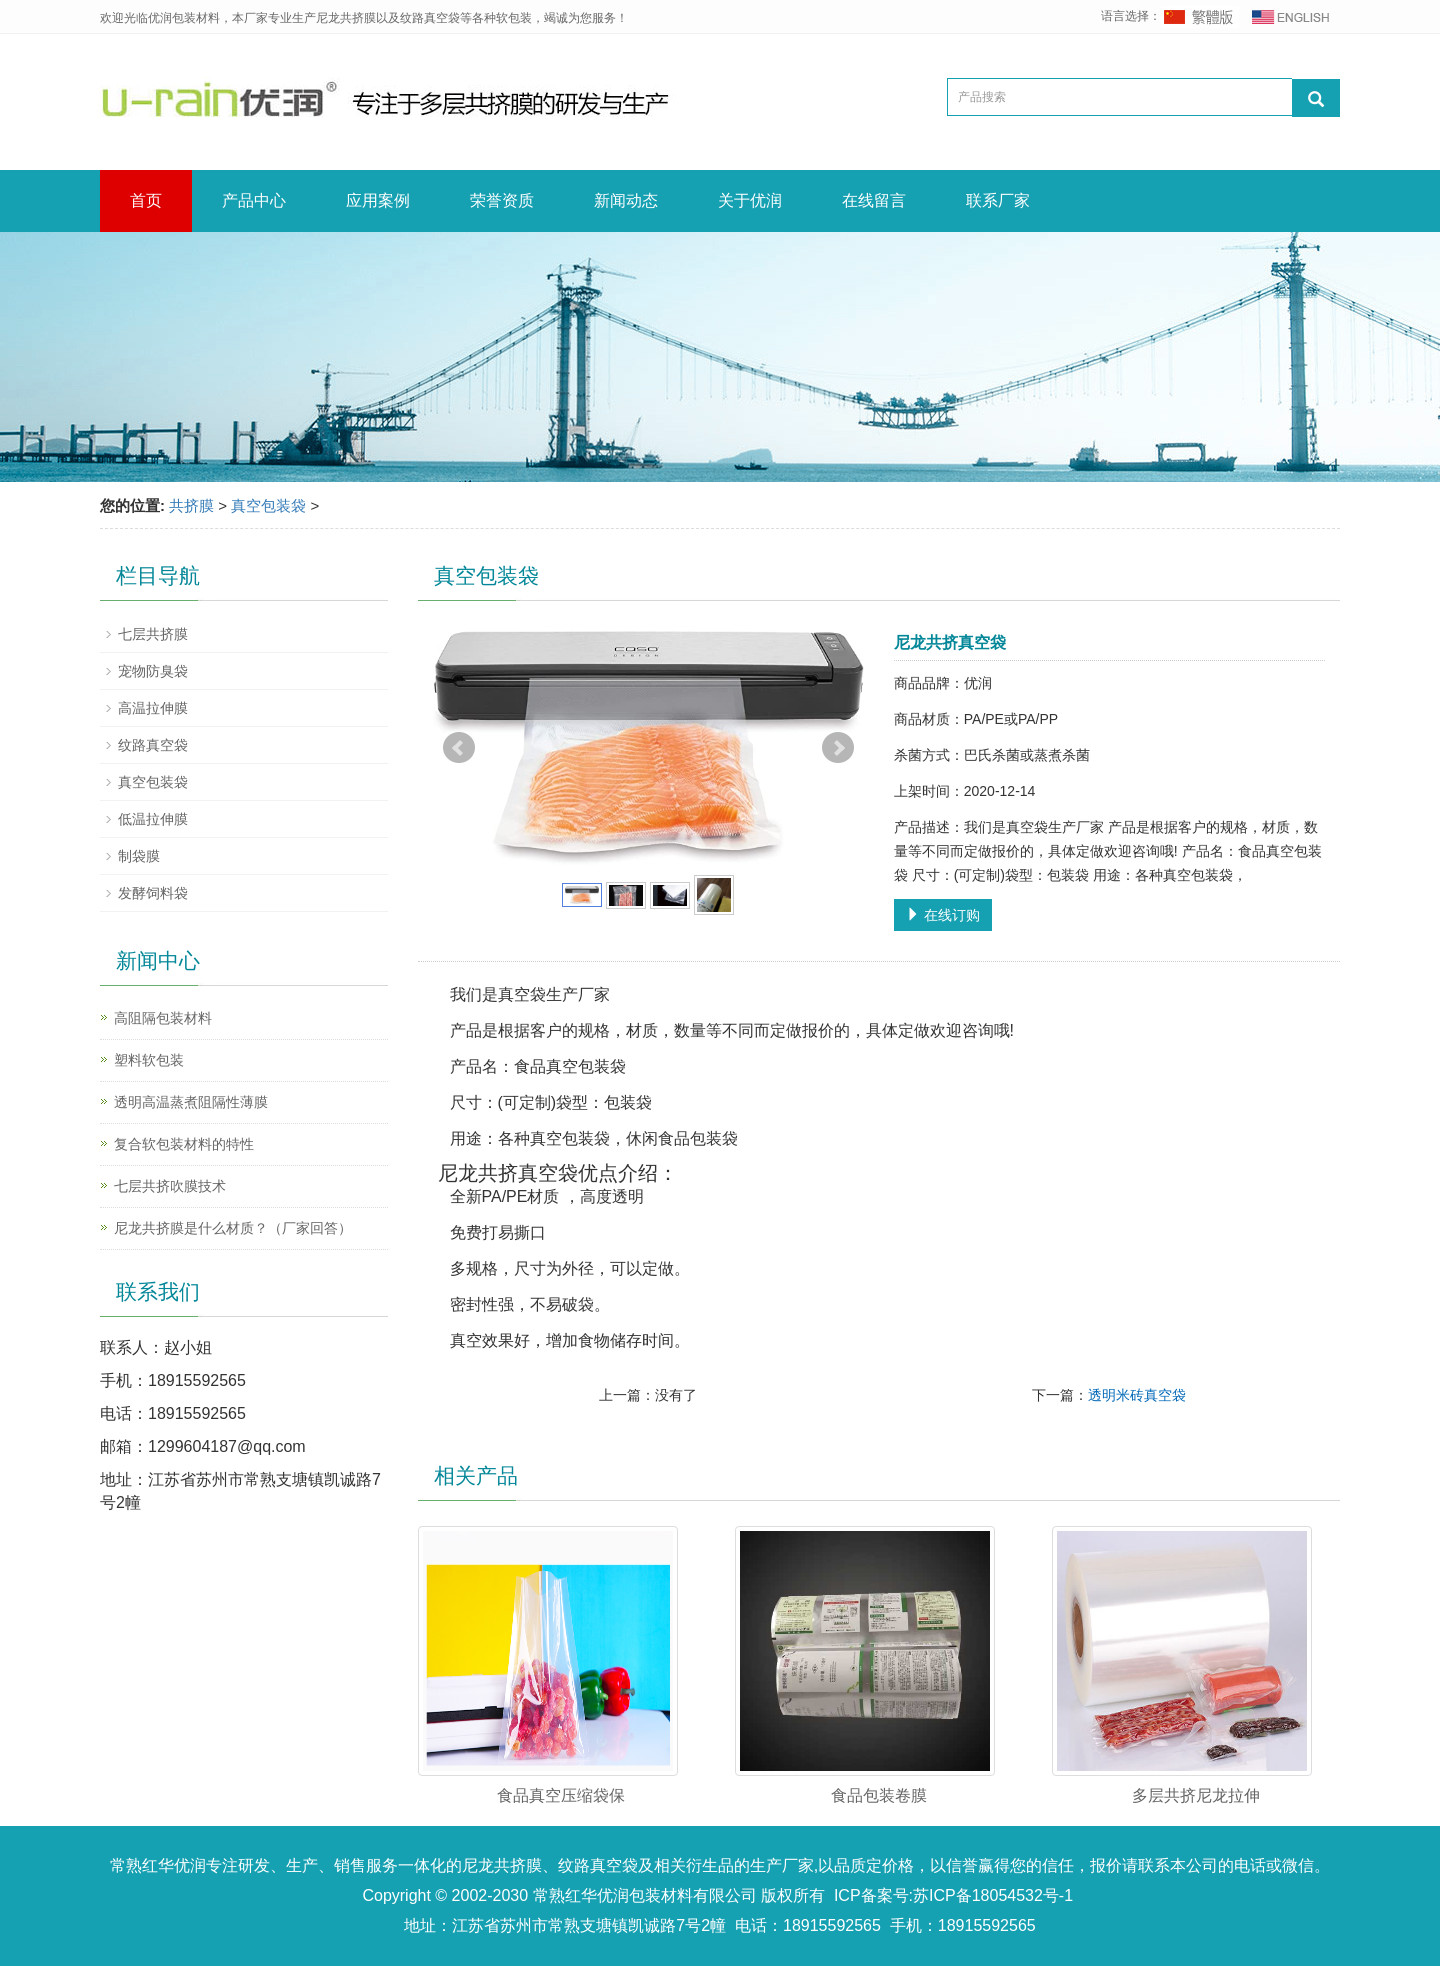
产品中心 (254, 200)
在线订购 (943, 915)
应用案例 (378, 200)
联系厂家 (998, 200)
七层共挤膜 (153, 634)
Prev (459, 748)
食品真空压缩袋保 (561, 1795)
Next (838, 748)
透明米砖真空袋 (1137, 1395)
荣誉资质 (502, 200)
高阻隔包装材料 (163, 1018)
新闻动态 (626, 200)
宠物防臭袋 (153, 671)
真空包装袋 (268, 505)
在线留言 (874, 200)
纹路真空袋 (153, 745)
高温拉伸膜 (153, 708)
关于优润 (750, 200)
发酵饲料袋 (153, 893)
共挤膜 (191, 505)
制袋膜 (139, 856)
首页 (146, 200)
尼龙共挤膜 (502, 1865)
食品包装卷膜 (879, 1795)
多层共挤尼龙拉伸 (1196, 1795)
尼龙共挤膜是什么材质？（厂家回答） (233, 1228)
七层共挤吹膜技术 (170, 1186)
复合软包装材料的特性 (184, 1144)
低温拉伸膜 (153, 819)
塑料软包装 (149, 1060)
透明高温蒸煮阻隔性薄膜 (191, 1102)
